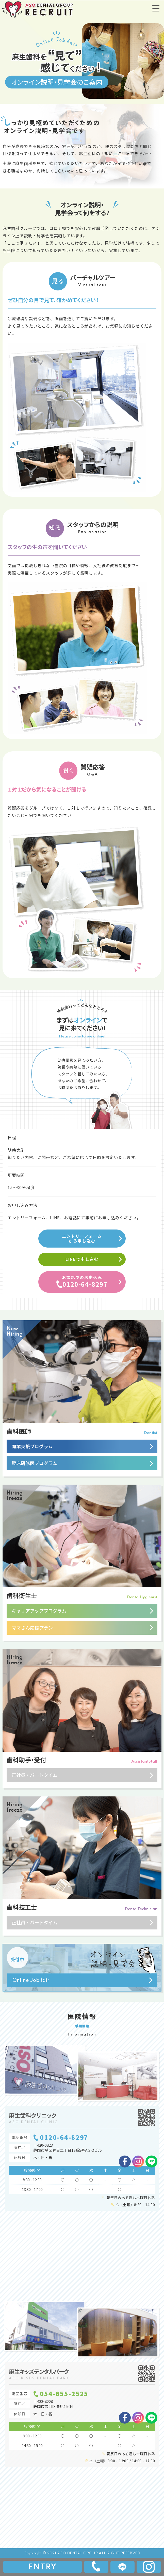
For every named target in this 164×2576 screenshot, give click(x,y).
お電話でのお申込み (82, 1281)
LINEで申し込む (81, 1259)
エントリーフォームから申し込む (82, 1238)
